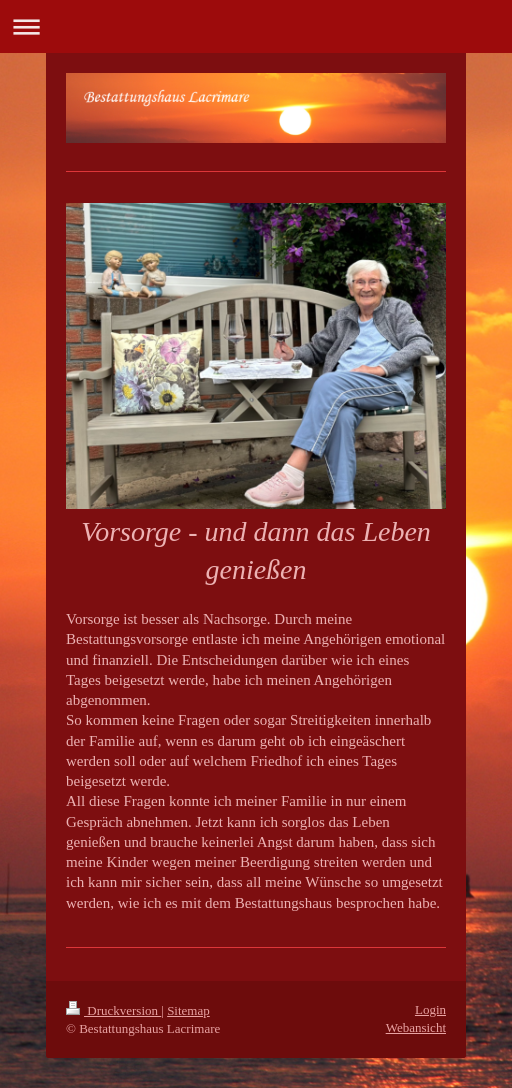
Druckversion (113, 1010)
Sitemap (188, 1010)
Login (430, 1009)
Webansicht (416, 1027)
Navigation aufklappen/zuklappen (256, 26)
